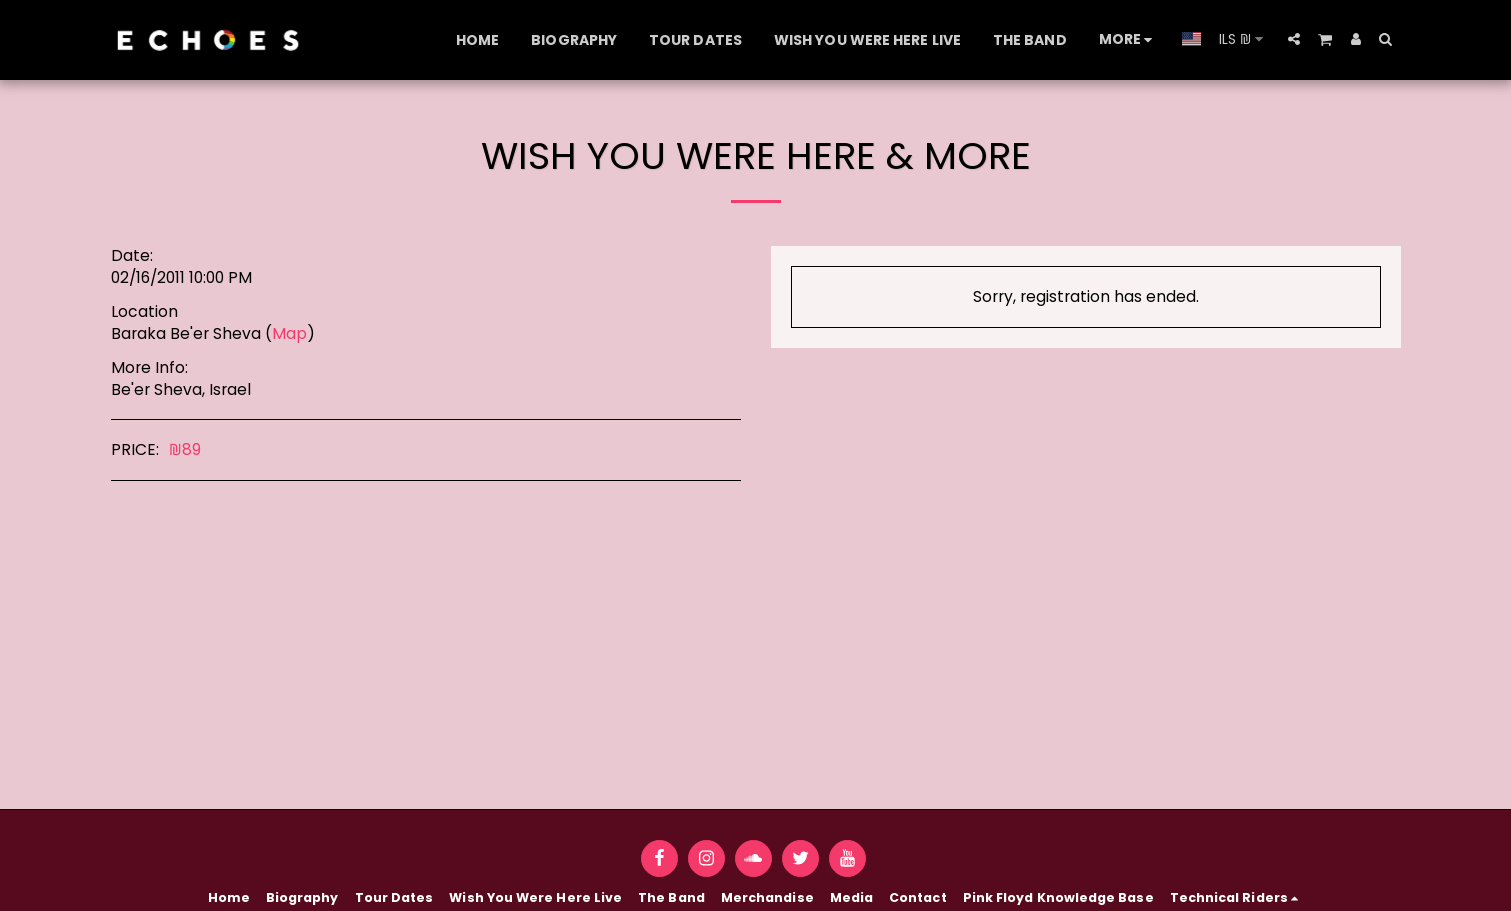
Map (289, 333)
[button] (1294, 39)
